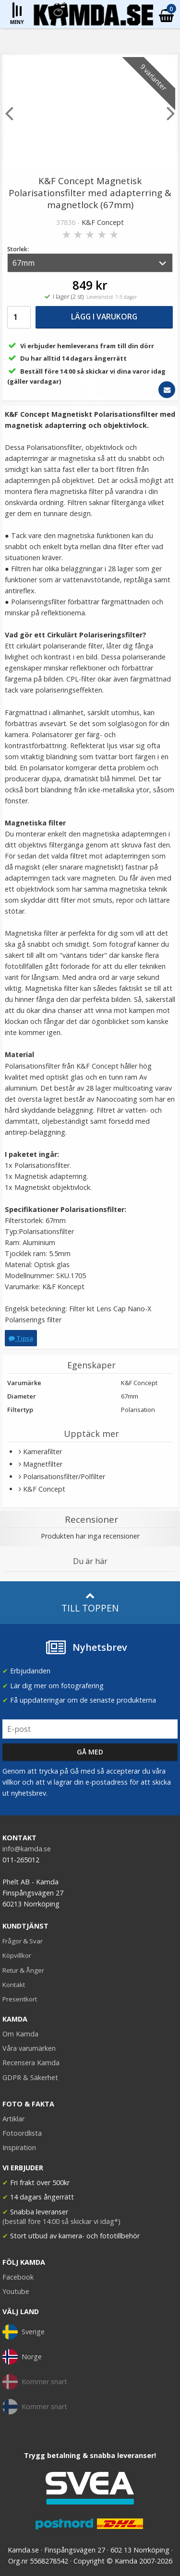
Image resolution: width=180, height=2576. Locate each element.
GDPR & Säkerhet (30, 2077)
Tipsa (21, 1338)
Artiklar (13, 2118)
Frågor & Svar (22, 1941)
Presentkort (19, 1999)
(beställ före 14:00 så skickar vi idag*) (61, 2221)
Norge (22, 2356)
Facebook (18, 2277)
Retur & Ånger (23, 1970)
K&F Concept (103, 222)
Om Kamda (20, 2033)
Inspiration (19, 2147)
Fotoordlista (22, 2133)
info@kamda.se (26, 1848)
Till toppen (90, 1602)
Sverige (23, 2332)
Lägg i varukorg (104, 316)
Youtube (15, 2291)
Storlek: (18, 249)
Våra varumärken (29, 2048)
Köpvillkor (16, 1955)
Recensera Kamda (31, 2062)
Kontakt (13, 1984)
